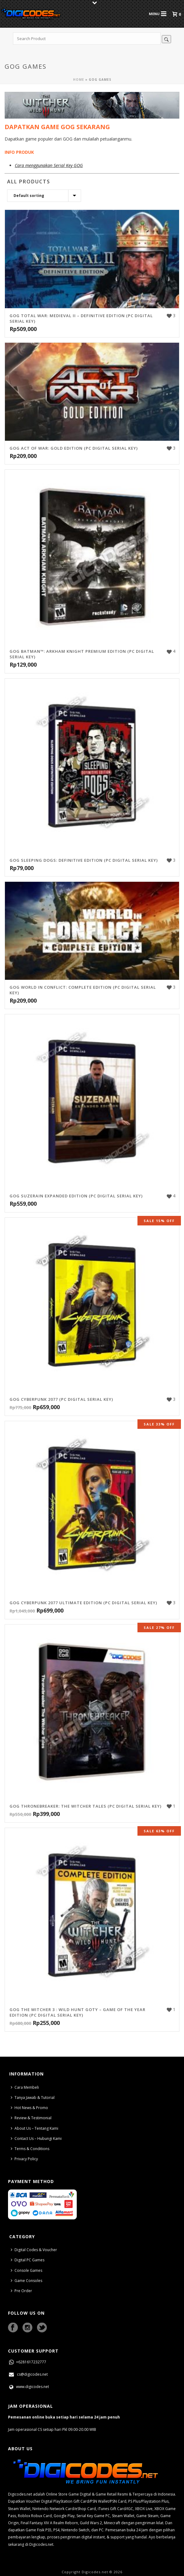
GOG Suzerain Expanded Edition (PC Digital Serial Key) (76, 1196)
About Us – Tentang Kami (34, 2128)
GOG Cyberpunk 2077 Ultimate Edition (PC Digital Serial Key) (83, 1602)
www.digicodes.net (28, 2386)
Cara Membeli (25, 2087)
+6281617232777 (27, 2362)
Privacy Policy (24, 2158)
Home (78, 79)
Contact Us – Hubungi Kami (36, 2138)
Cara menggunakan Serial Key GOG (49, 165)
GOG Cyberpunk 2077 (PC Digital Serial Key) (61, 1399)
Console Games (26, 2270)
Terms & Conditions (30, 2148)
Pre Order (21, 2290)
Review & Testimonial (31, 2117)
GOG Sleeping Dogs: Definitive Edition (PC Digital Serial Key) (84, 860)
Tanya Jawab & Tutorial (33, 2097)
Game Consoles (26, 2280)
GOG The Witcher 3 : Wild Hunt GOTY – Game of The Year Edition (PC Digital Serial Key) (77, 2012)
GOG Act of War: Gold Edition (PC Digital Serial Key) (74, 448)
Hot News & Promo (29, 2107)
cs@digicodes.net (28, 2374)
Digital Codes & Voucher (34, 2249)
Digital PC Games (27, 2260)
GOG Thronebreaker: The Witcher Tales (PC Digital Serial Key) (86, 1806)
